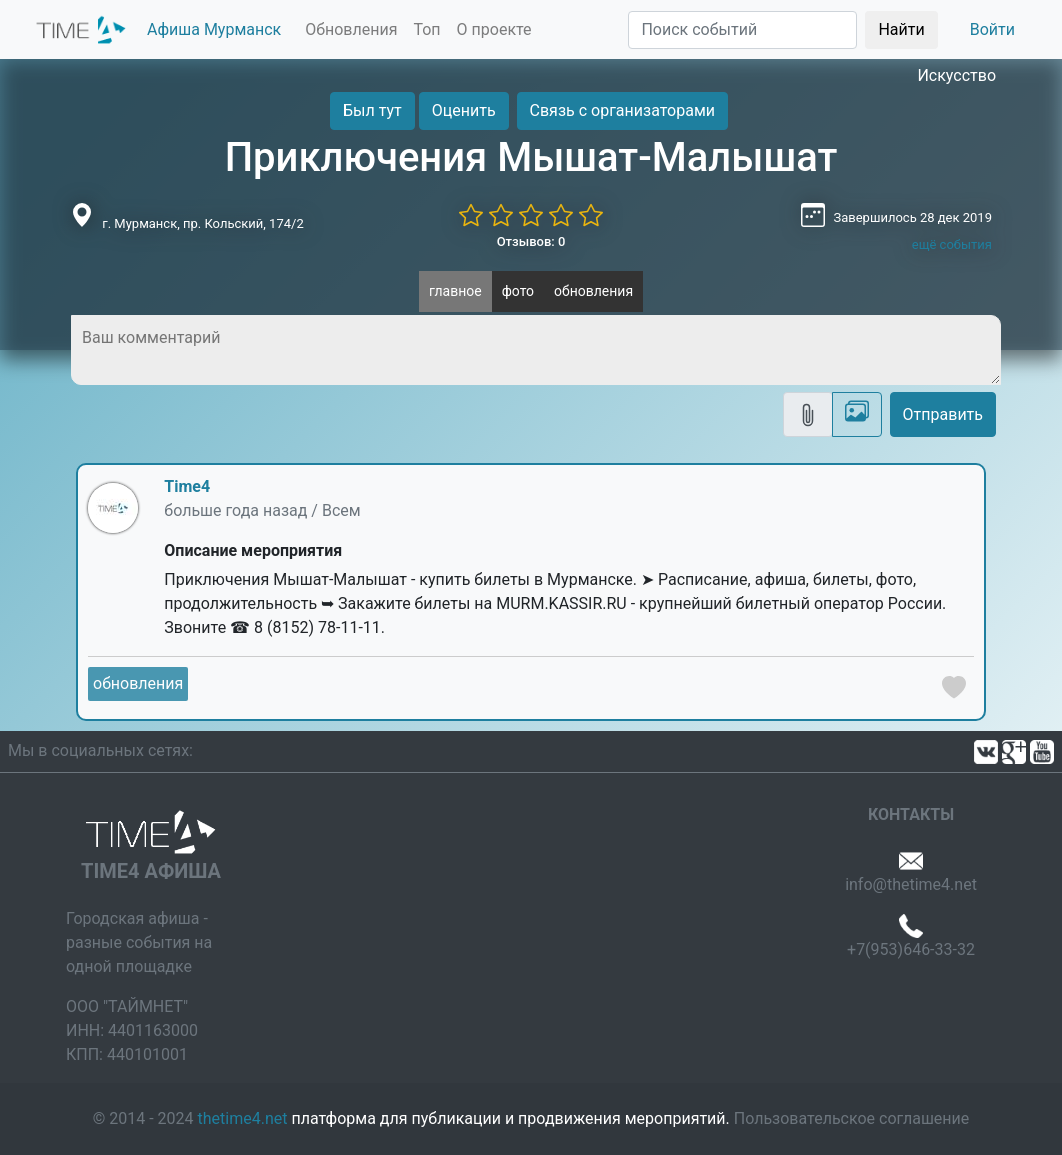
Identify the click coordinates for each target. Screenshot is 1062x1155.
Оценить (464, 110)
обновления (593, 291)
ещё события (952, 244)
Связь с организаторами (622, 110)
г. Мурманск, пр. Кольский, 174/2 (202, 223)
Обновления (351, 29)
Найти (901, 29)
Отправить (943, 414)
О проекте (494, 29)
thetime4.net (243, 1118)
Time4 (187, 486)
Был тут (372, 110)
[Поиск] (742, 30)
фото (518, 291)
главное (455, 291)
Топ (426, 29)
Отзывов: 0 (531, 241)
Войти (992, 29)
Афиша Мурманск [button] (214, 29)
